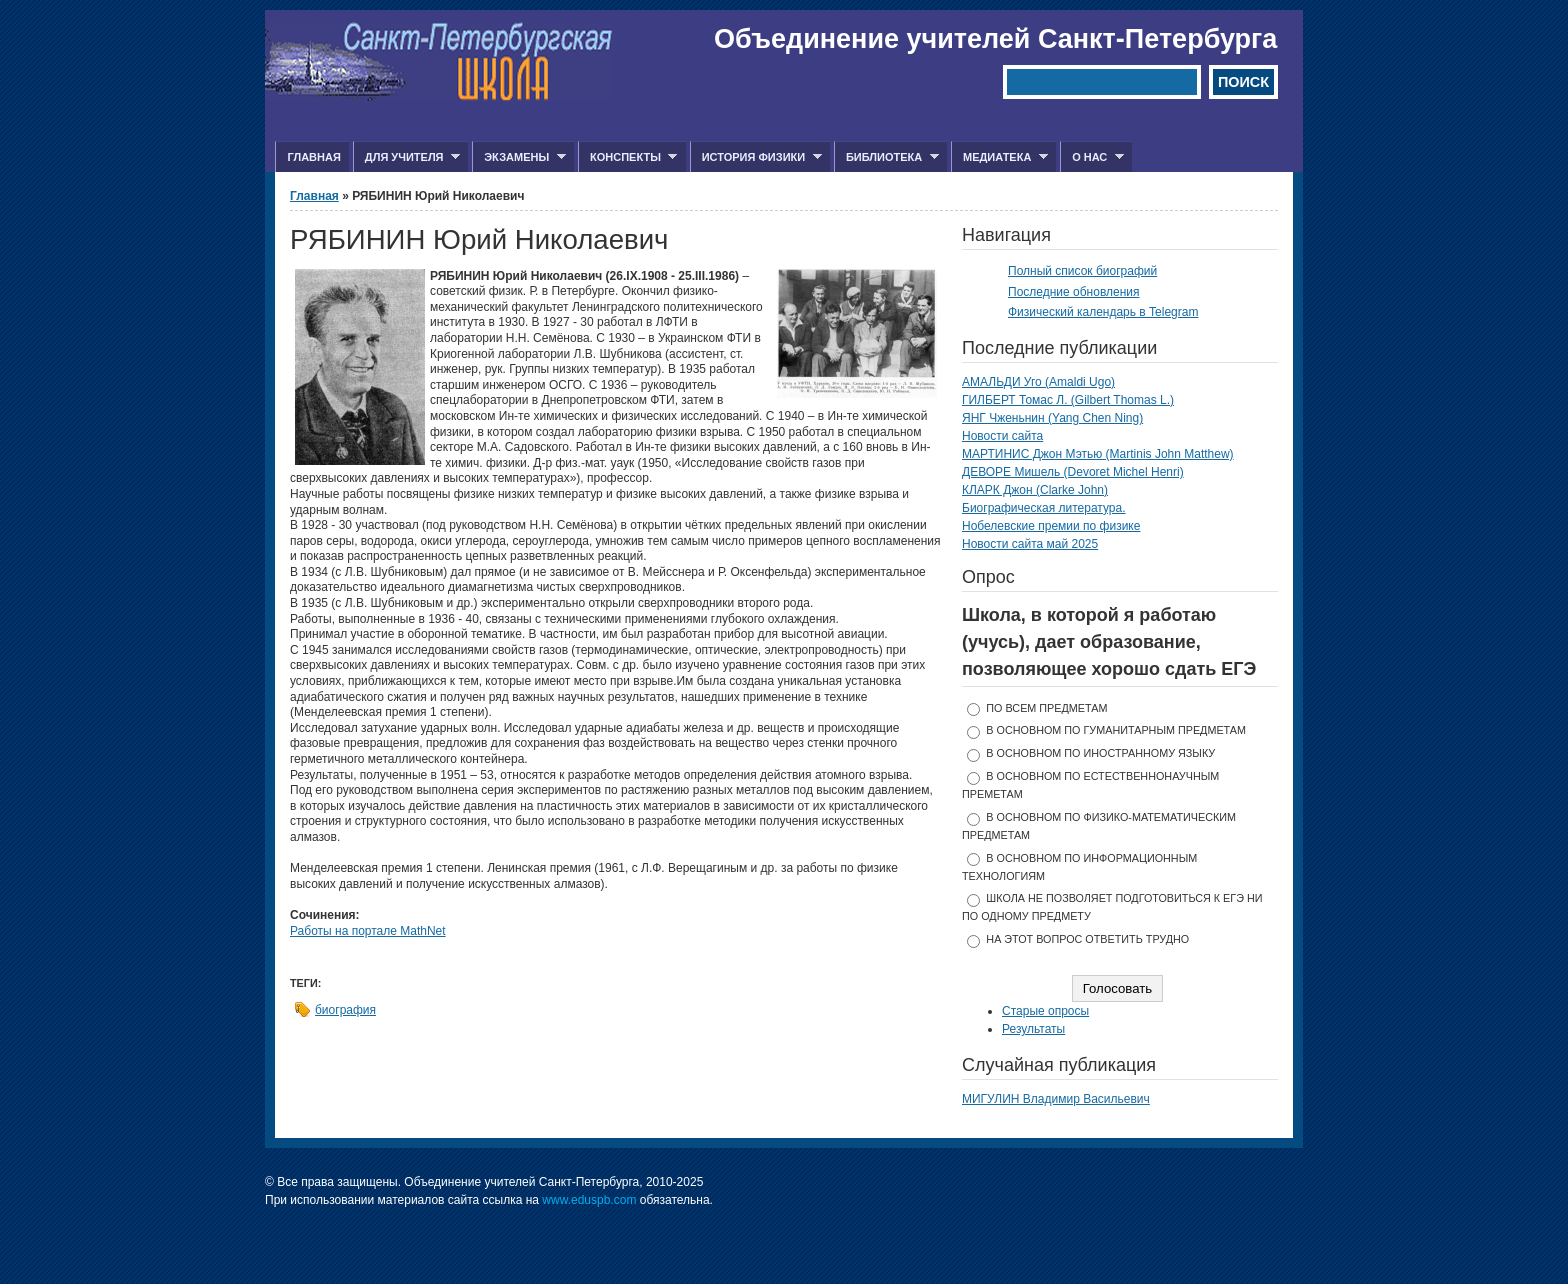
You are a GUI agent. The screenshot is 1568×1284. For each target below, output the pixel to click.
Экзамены (519, 157)
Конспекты (627, 157)
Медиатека (999, 157)
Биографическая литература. (1044, 508)
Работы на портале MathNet (368, 931)
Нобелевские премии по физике (1051, 526)
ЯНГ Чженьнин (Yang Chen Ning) (1052, 418)
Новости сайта (1002, 436)
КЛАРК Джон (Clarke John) (1035, 490)
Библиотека (886, 157)
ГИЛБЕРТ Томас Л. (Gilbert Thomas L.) (1068, 400)
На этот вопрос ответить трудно (1087, 939)
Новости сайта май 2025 (1030, 544)
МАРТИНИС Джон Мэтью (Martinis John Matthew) (1098, 454)
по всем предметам (1046, 708)
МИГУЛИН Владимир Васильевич (1056, 1099)
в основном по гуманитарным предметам (1116, 730)
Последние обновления (1074, 292)
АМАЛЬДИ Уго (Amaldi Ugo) (1038, 382)
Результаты (1033, 1029)
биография (345, 1010)
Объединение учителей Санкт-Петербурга (995, 39)
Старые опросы (1045, 1011)
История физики (756, 157)
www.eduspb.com (589, 1200)
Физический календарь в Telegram (1103, 312)
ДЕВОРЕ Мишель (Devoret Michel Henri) (1073, 472)
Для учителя (406, 157)
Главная (313, 157)
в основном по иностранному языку (1100, 753)
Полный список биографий (1082, 271)
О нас (1092, 157)
